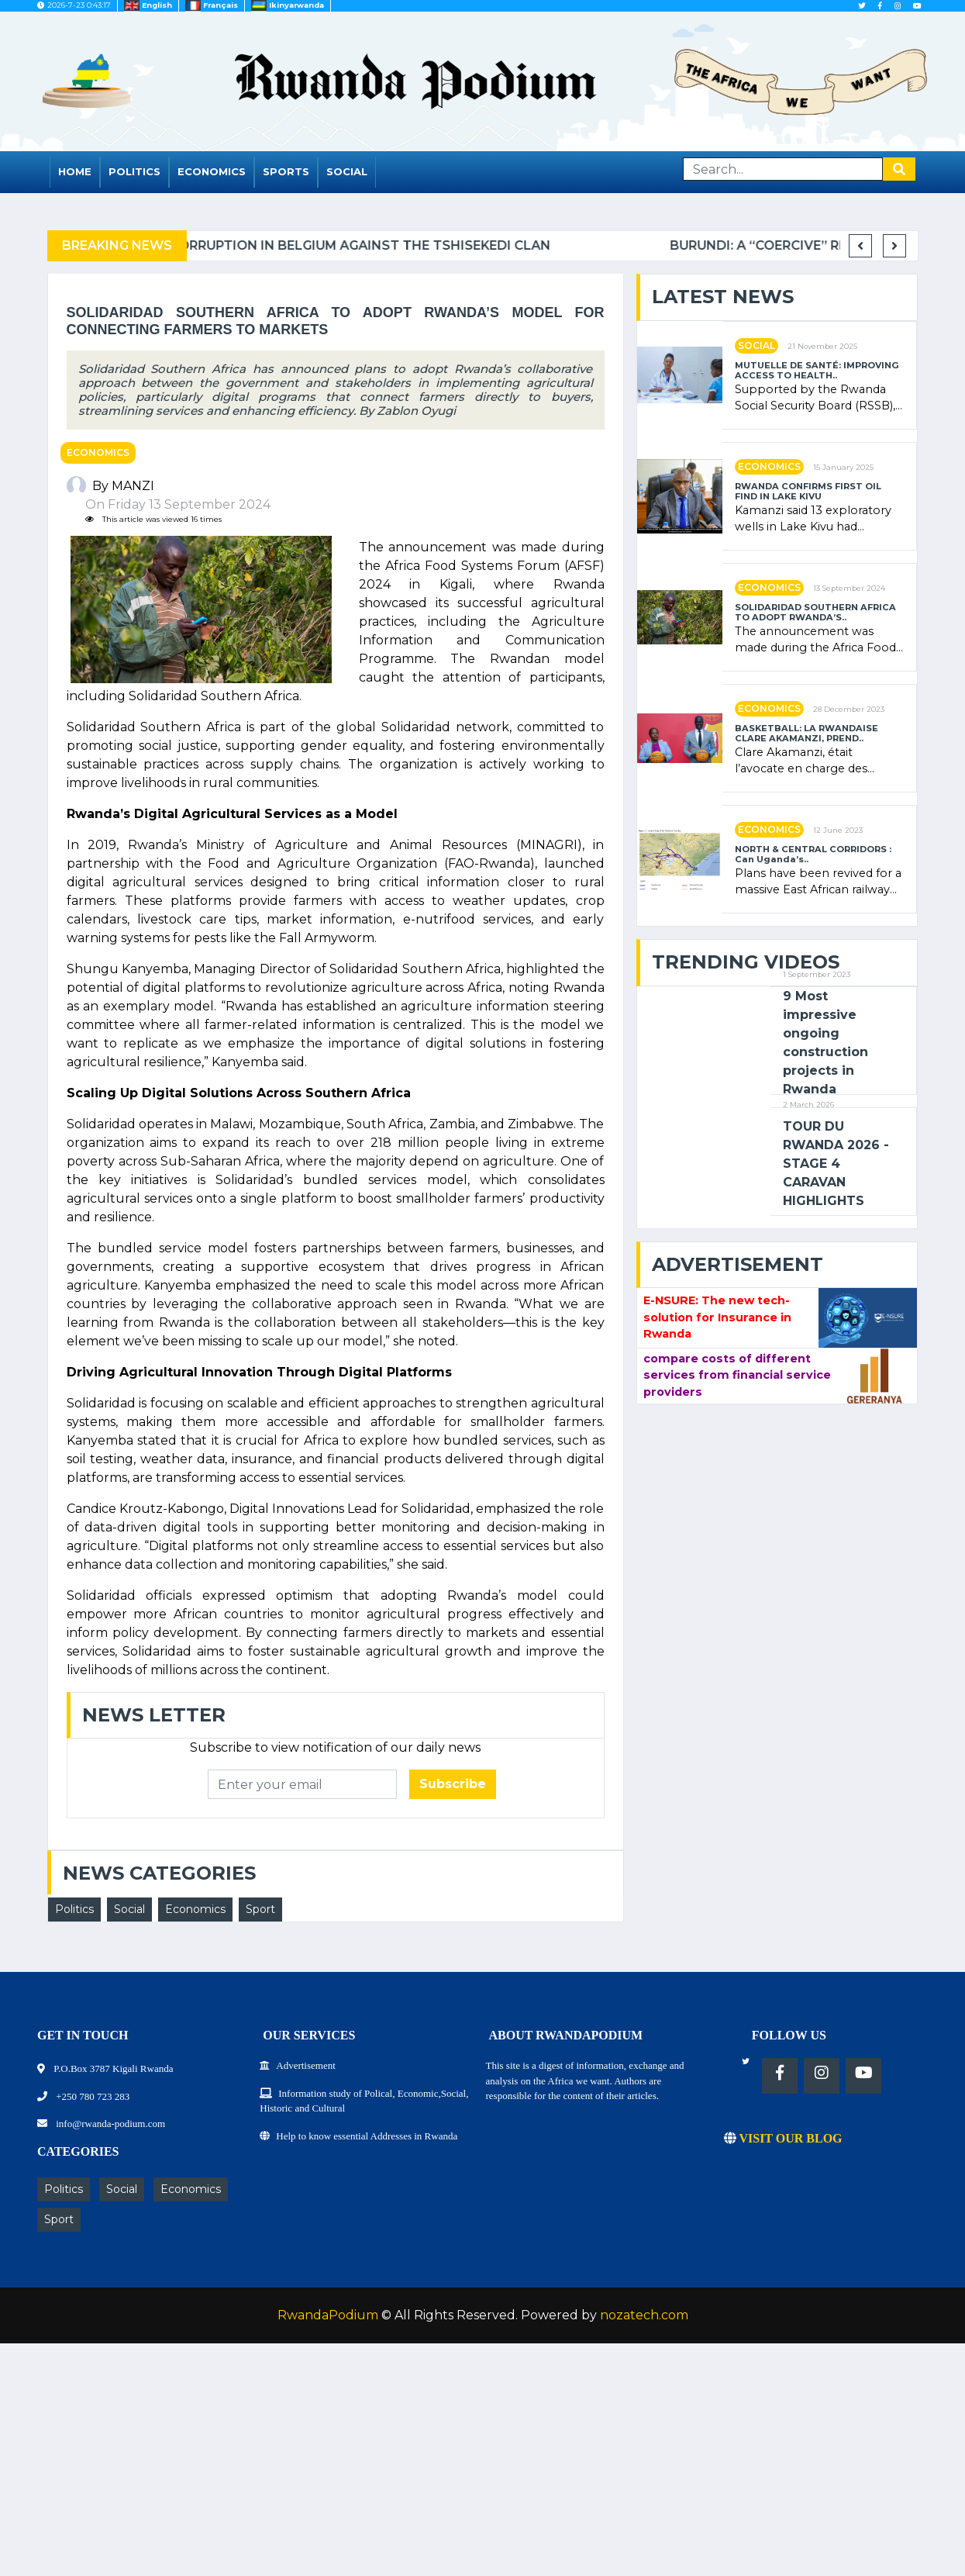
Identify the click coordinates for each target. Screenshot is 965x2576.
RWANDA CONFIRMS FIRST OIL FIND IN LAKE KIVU (808, 492)
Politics (134, 171)
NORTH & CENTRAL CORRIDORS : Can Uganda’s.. (813, 854)
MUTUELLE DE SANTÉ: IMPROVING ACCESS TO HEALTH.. (817, 371)
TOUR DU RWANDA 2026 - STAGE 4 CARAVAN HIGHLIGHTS (836, 1163)
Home (74, 171)
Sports (286, 171)
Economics (211, 171)
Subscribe (452, 1784)
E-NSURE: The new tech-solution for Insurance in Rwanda (717, 1317)
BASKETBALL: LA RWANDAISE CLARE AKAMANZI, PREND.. (806, 733)
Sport (260, 1909)
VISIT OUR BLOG (783, 2138)
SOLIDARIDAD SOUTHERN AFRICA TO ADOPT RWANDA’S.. (815, 613)
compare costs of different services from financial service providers (737, 1375)
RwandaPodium (327, 2315)
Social (346, 171)
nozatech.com (644, 2315)
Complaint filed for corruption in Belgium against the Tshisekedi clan (448, 245)
